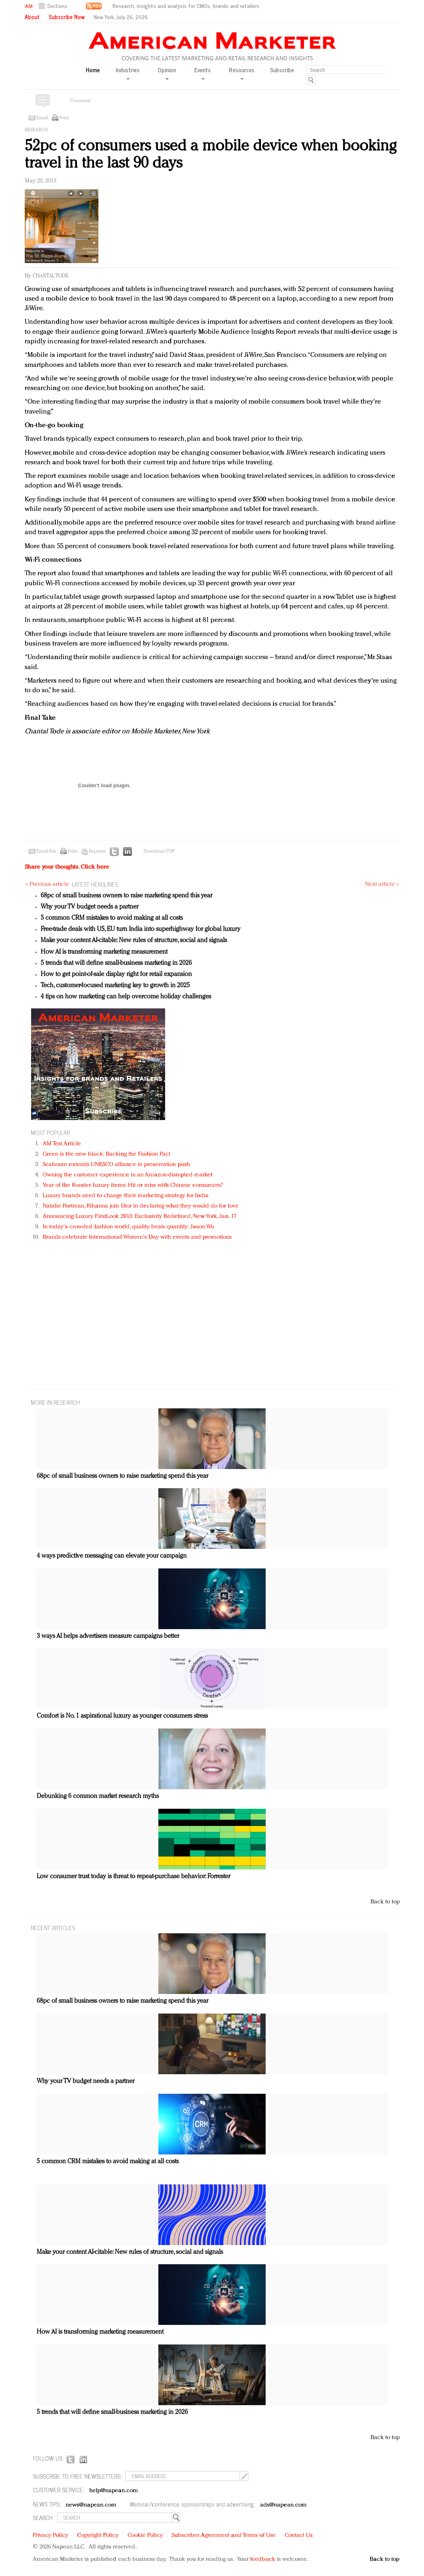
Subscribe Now (67, 17)
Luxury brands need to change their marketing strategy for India (126, 1196)
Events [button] (202, 73)
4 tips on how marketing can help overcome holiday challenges (126, 997)
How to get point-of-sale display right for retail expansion (116, 974)
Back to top (385, 1902)
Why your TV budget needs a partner (89, 907)
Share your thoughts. (67, 867)
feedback (262, 2559)
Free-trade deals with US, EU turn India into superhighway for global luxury (141, 929)
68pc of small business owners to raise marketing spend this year (126, 896)
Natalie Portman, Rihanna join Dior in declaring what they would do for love (141, 1206)
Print (64, 118)
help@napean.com (113, 2491)
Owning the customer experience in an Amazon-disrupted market (128, 1175)
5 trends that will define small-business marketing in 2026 (116, 963)
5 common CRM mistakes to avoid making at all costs (112, 918)
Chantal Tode (50, 276)
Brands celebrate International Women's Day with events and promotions (137, 1237)
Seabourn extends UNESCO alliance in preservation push (116, 1165)
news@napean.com (91, 2505)
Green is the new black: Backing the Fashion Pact (107, 1154)
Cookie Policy (145, 2535)
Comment (80, 101)
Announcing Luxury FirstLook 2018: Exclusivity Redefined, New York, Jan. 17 (140, 1217)
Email (42, 118)
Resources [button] (241, 73)
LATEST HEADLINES (95, 884)
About (32, 17)
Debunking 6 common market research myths (98, 1796)
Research (36, 130)
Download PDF (159, 851)
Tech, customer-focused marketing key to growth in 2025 (115, 985)
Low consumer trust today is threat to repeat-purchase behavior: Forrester (133, 1876)
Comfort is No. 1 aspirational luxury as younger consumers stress (122, 1716)
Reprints (97, 851)
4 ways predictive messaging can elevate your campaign (112, 1556)
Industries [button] (128, 73)
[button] (54, 6)
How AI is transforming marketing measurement (104, 952)
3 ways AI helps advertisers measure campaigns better (108, 1636)
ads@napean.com (283, 2505)
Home (93, 70)
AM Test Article (62, 1144)
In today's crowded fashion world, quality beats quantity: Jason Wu (129, 1227)
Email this (46, 851)
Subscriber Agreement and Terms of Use (224, 2535)
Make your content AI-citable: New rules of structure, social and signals (134, 940)
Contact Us (299, 2535)
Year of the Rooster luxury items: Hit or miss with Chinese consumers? (133, 1185)
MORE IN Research (55, 1402)
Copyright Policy (97, 2535)
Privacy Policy (50, 2535)
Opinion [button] (167, 73)
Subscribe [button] (282, 70)
